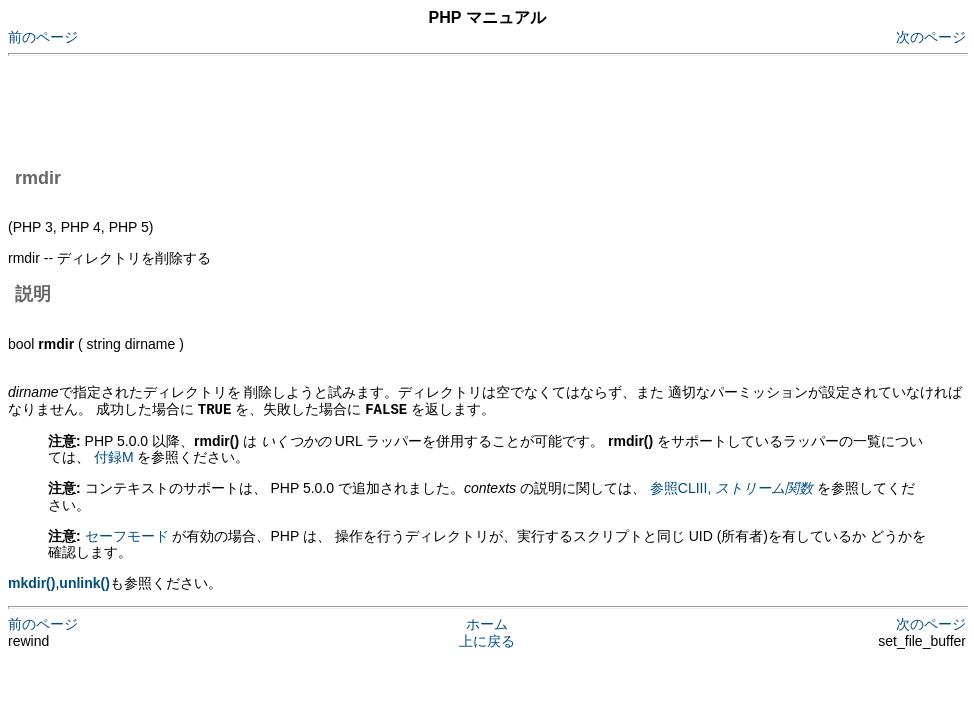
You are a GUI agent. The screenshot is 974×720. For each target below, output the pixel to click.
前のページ (43, 37)
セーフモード (127, 535)
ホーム (487, 623)
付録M (114, 456)
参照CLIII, (731, 487)
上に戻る (487, 640)
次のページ (931, 37)
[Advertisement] (372, 108)
